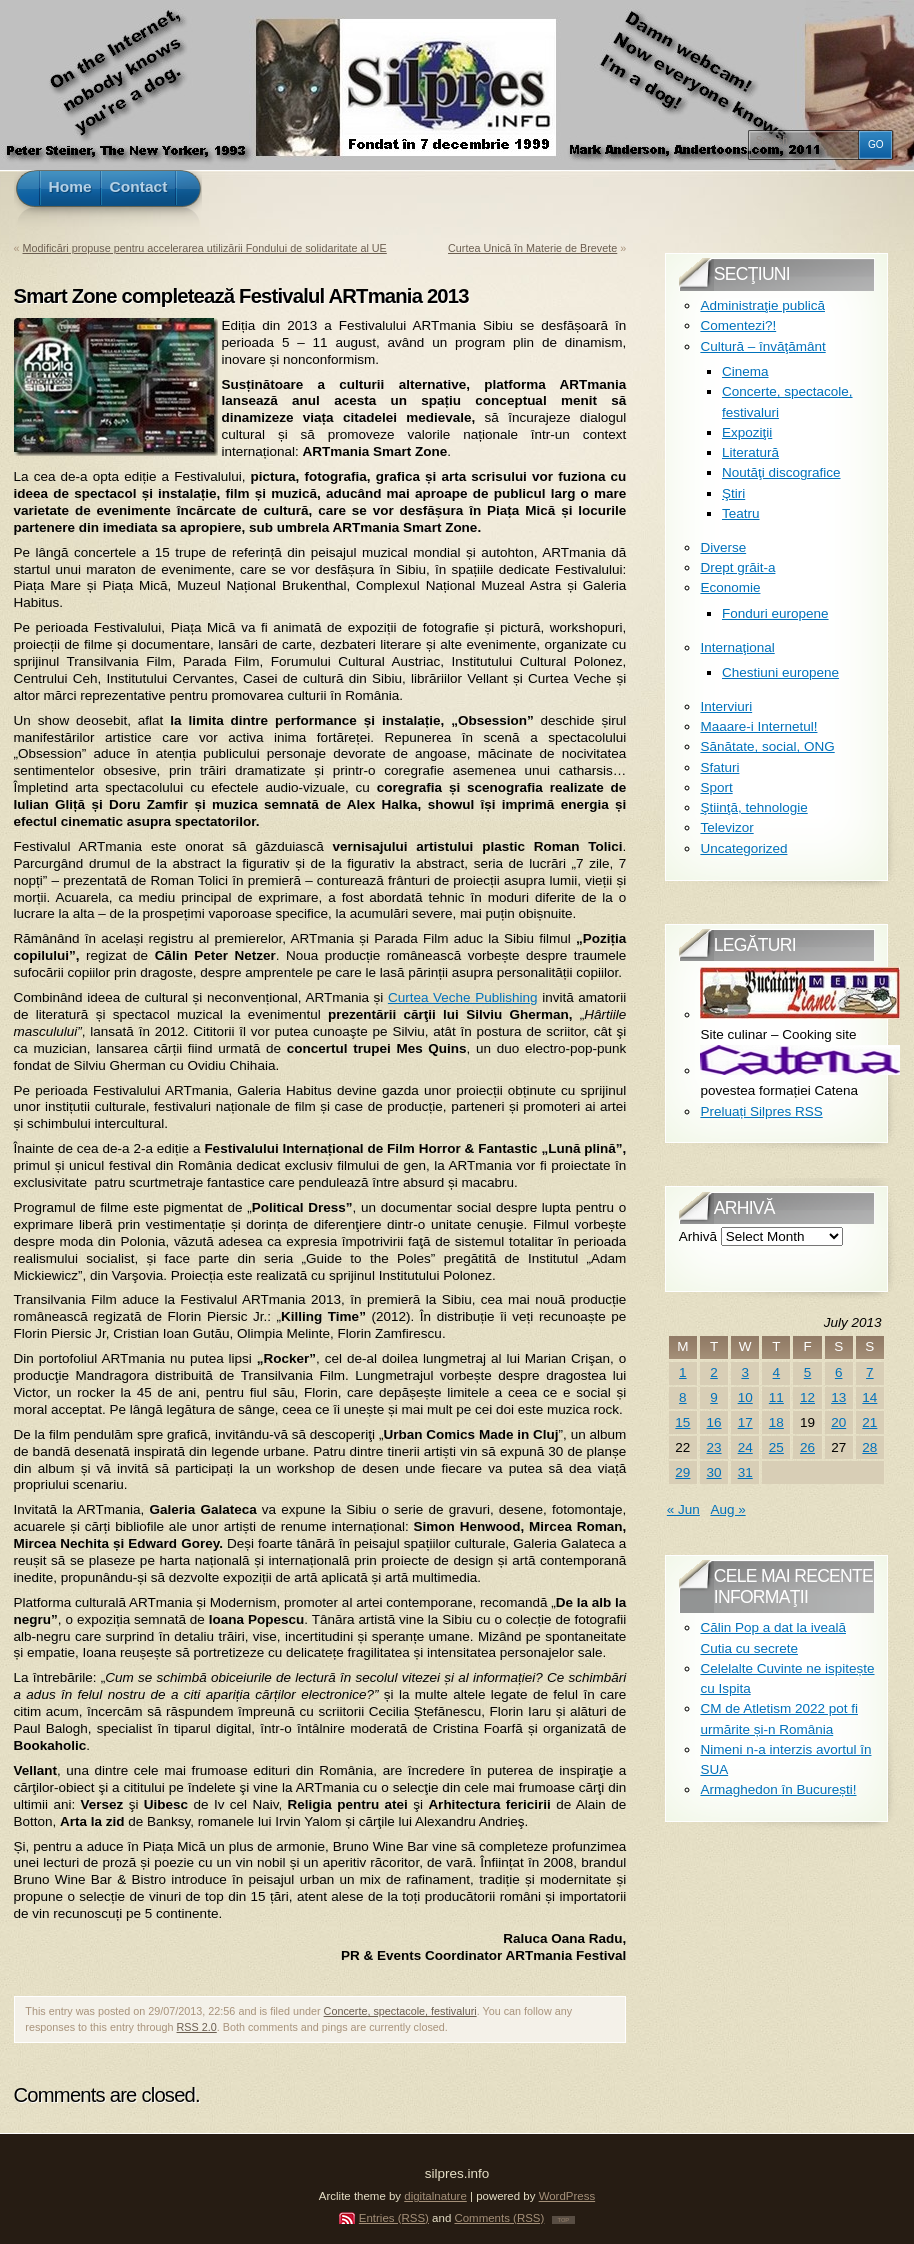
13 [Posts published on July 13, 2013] (838, 1397)
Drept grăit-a (737, 567)
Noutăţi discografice (781, 472)
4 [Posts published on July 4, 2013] (777, 1372)
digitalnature (435, 2196)
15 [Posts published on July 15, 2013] (682, 1422)
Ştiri (733, 493)
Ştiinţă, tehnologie (753, 807)
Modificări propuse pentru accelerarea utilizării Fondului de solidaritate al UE (205, 248)
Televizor (726, 827)
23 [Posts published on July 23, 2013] (714, 1447)
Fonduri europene (775, 613)
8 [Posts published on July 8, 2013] (683, 1397)
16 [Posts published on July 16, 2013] (714, 1422)
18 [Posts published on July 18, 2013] (776, 1422)
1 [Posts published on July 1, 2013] (683, 1372)
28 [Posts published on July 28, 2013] (869, 1447)
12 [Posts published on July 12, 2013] (807, 1397)
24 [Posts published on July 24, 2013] (745, 1447)
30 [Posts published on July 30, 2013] (714, 1472)
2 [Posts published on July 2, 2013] (714, 1372)
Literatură (750, 452)
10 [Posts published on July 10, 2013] (745, 1397)
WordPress (567, 2196)
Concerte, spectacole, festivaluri (400, 2011)
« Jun (683, 1509)
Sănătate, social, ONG (767, 746)
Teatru (741, 513)
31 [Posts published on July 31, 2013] (745, 1472)
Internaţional (737, 647)
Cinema (745, 371)
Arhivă (698, 1236)
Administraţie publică (762, 305)
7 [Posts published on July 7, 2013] (870, 1372)
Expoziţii (747, 432)
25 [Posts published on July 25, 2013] (776, 1447)
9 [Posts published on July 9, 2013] (714, 1397)
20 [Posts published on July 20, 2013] (838, 1422)
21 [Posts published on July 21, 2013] (869, 1422)
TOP (564, 2220)
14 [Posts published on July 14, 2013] (869, 1397)
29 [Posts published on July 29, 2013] (682, 1472)
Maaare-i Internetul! (758, 726)
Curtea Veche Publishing (463, 997)
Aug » (727, 1509)
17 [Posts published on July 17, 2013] (745, 1422)
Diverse (723, 547)
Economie (730, 587)
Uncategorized (743, 848)
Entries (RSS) (394, 2218)
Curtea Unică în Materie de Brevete (532, 248)
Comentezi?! (738, 325)
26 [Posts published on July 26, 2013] (807, 1447)
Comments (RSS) (499, 2218)
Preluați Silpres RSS (761, 1111)
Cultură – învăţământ (762, 346)
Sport (716, 787)
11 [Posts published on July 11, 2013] (776, 1397)
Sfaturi (719, 767)
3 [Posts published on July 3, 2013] (745, 1372)
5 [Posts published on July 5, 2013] (808, 1372)
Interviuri (726, 706)
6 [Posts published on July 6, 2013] (839, 1372)
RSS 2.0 (197, 2027)
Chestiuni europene (780, 672)
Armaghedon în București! (778, 1789)
